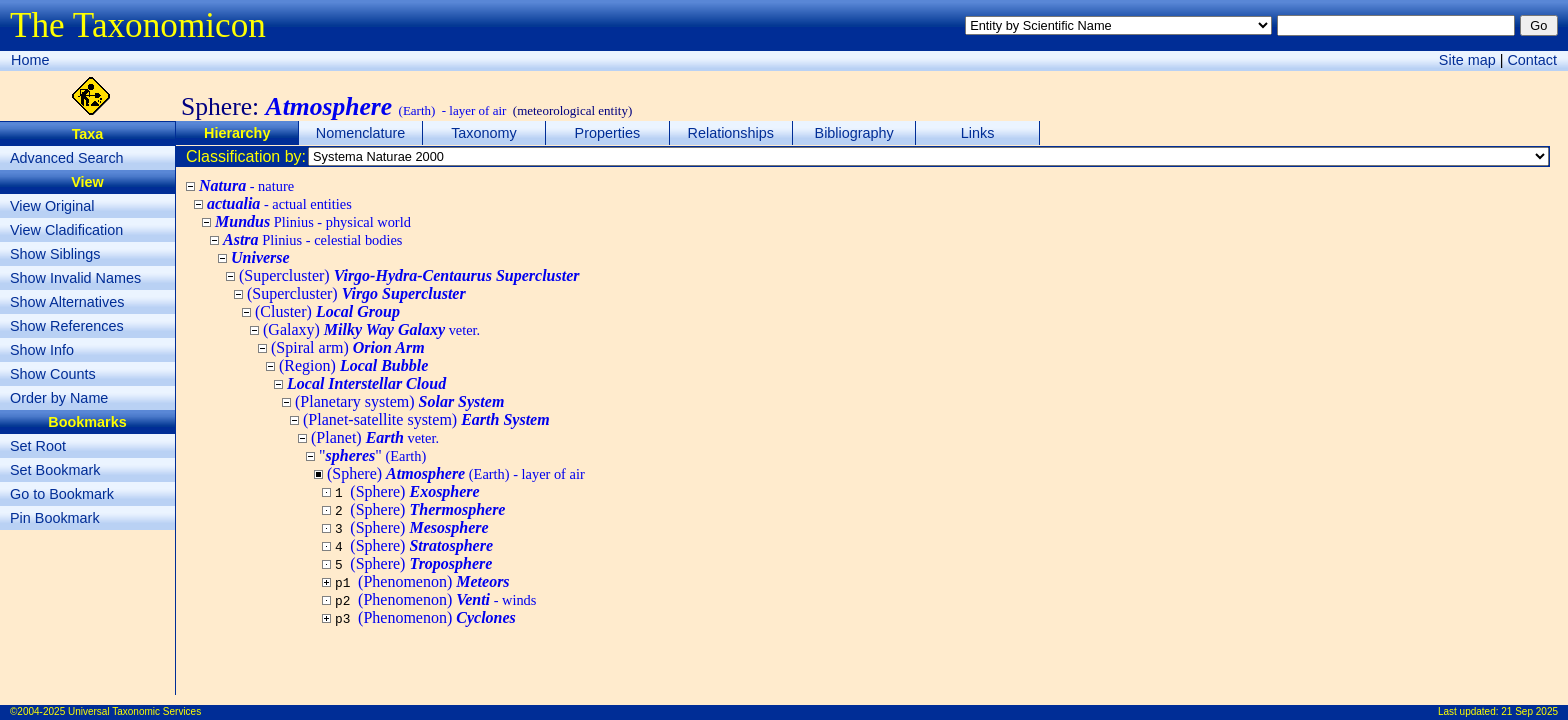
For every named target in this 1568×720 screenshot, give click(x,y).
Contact (1532, 60)
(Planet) (375, 437)
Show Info (42, 350)
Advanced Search (67, 158)
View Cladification (66, 230)
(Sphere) (414, 491)
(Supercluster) (409, 275)
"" (372, 455)
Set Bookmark (55, 470)
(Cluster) (327, 311)
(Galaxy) (371, 329)
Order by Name (59, 398)
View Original (52, 206)
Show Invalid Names (75, 278)
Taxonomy (484, 133)
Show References (67, 326)
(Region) (353, 365)
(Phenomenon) (434, 581)
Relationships (731, 133)
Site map (1467, 60)
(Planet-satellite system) (426, 419)
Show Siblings (55, 254)
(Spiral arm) (348, 347)
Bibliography (854, 133)
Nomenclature (361, 133)
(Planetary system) (399, 401)
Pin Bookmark (55, 518)
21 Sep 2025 (1529, 711)
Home (30, 60)
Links (978, 133)
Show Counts (53, 374)
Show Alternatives (67, 302)
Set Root (38, 446)
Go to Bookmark (62, 494)
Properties (608, 133)
